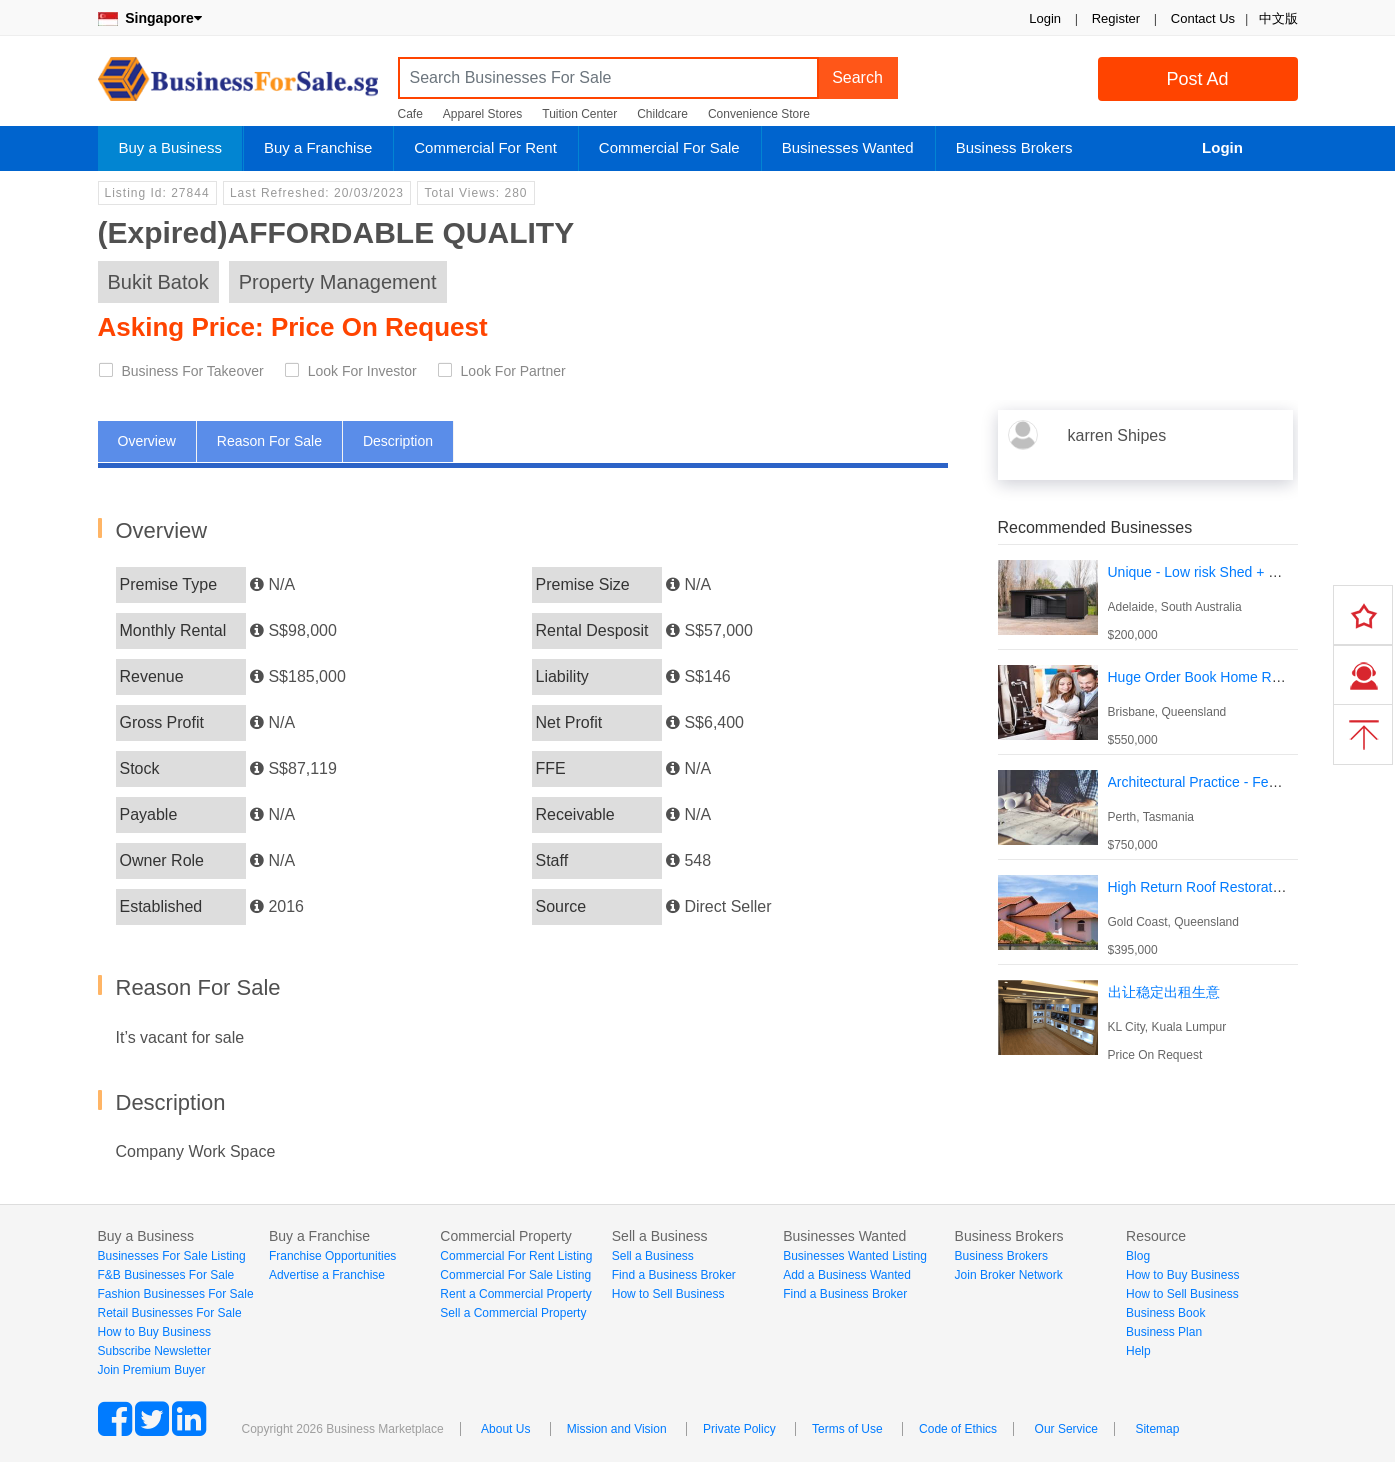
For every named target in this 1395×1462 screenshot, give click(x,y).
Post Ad (1197, 79)
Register (1116, 18)
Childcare (662, 114)
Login (1045, 18)
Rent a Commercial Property (515, 1294)
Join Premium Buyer (152, 1370)
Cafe (410, 114)
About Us (505, 1429)
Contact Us (1203, 18)
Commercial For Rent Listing (516, 1256)
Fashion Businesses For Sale (176, 1294)
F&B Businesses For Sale (166, 1275)
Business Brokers (1014, 147)
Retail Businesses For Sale (170, 1313)
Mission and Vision (617, 1429)
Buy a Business (170, 147)
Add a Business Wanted (847, 1275)
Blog (1138, 1256)
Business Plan (1164, 1332)
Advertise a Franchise (327, 1275)
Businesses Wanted (848, 147)
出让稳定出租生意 (1164, 992)
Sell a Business (653, 1256)
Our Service (1066, 1429)
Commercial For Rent (485, 147)
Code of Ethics (958, 1429)
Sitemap (1157, 1429)
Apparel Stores (482, 114)
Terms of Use (847, 1429)
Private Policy (739, 1429)
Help (1138, 1351)
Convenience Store (759, 114)
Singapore (150, 18)
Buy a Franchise (318, 147)
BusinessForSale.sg (238, 85)
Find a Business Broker (674, 1275)
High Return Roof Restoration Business (1230, 887)
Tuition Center (579, 114)
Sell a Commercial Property (513, 1313)
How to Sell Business (668, 1294)
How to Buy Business (154, 1332)
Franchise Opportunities (332, 1256)
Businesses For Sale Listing (172, 1256)
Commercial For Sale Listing (515, 1275)
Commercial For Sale (669, 147)
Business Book (1165, 1313)
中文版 (1278, 18)
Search (857, 77)
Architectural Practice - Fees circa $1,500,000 (1249, 782)
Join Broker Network (1009, 1275)
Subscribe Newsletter (154, 1351)
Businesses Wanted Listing (855, 1256)
